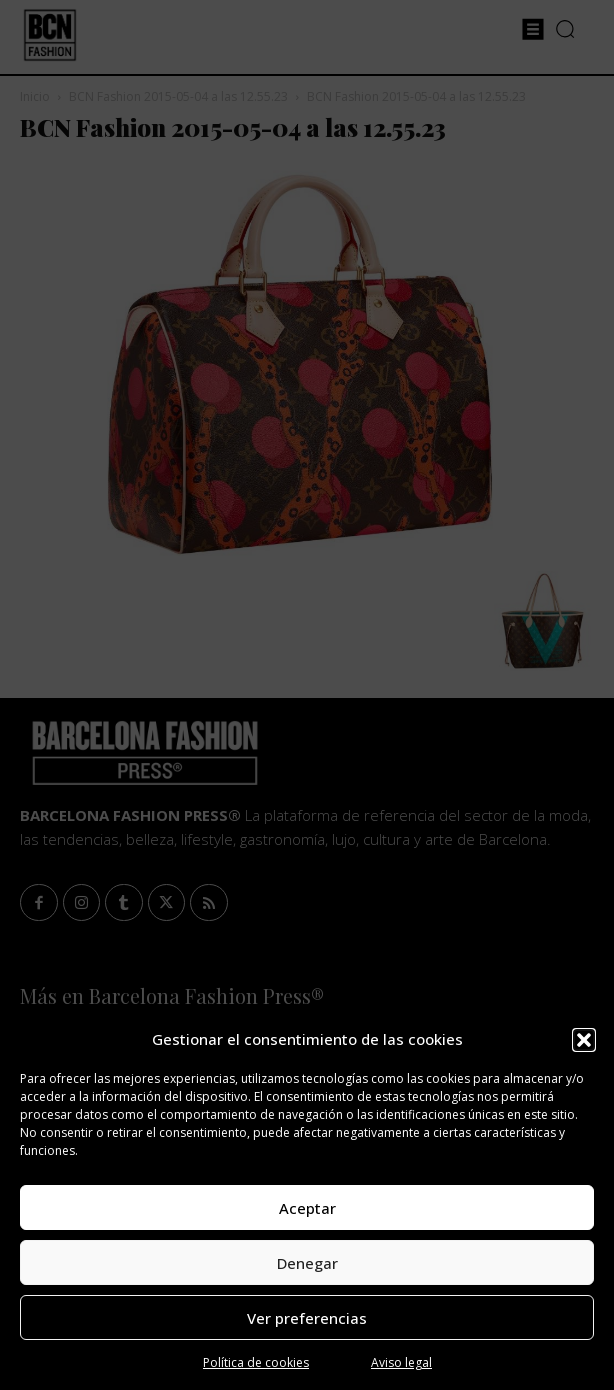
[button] (584, 1040)
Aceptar (307, 1208)
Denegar (307, 1263)
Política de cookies (256, 1362)
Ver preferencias (307, 1318)
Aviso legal (401, 1362)
